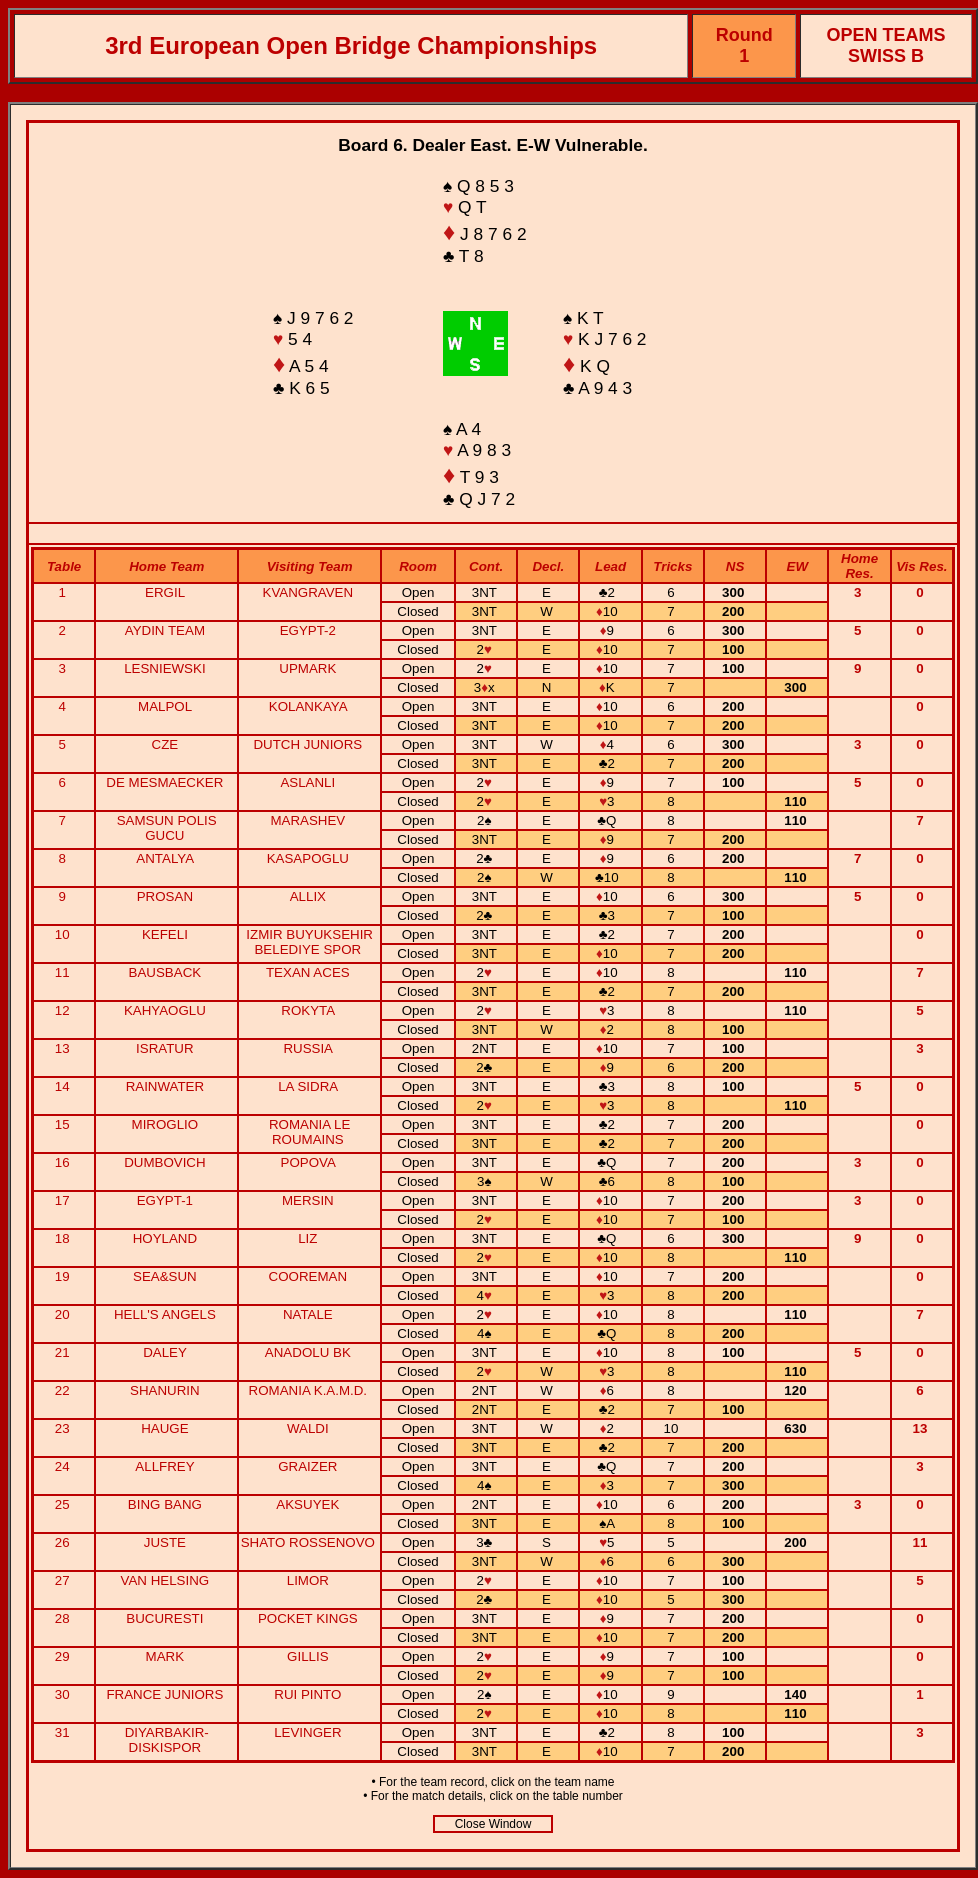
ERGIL (165, 592)
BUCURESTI (164, 1618)
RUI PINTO (307, 1694)
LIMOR (308, 1580)
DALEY (164, 1352)
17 (64, 1200)
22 (64, 1390)
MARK (165, 1656)
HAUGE (164, 1428)
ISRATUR (165, 1048)
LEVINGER (307, 1732)
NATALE (308, 1314)
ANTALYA (164, 858)
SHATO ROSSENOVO (308, 1542)
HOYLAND (165, 1238)
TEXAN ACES (308, 972)
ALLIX (308, 896)
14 (64, 1086)
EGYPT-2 (308, 630)
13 (64, 1048)
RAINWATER (165, 1086)
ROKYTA (307, 1010)
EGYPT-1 (165, 1200)
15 (64, 1124)
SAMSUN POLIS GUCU (167, 828)
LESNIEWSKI (164, 668)
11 (64, 972)
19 (64, 1276)
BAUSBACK (165, 972)
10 (64, 934)
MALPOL (165, 706)
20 (64, 1314)
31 (64, 1732)
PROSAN (165, 896)
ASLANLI (307, 782)
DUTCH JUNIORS (307, 744)
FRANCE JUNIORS (164, 1694)
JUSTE (165, 1542)
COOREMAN (308, 1276)
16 (64, 1162)
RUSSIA (307, 1048)
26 (64, 1542)
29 (64, 1656)
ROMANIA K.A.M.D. (308, 1390)
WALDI (308, 1428)
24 (64, 1466)
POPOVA (308, 1162)
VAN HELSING (165, 1580)
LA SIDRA (307, 1086)
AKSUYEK (307, 1504)
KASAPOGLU (308, 858)
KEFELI (165, 934)
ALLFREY (164, 1466)
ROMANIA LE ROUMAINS (309, 1132)
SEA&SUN (165, 1276)
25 (64, 1504)
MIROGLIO (165, 1124)
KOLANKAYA (308, 706)
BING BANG (165, 1504)
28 (64, 1618)
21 (64, 1352)
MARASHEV (307, 820)
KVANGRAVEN (308, 592)
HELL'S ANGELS (165, 1314)
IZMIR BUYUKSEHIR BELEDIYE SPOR (309, 942)
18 (64, 1238)
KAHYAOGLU (165, 1010)
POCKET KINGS (308, 1618)
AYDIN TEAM (165, 630)
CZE (165, 744)
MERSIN (308, 1200)
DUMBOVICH (164, 1162)
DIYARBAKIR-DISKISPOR (167, 1740)
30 (64, 1694)
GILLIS (308, 1656)
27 (64, 1580)
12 (64, 1010)
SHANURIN (165, 1390)
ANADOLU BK (308, 1352)
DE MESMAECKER (164, 782)
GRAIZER (307, 1466)
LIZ (307, 1238)
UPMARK (307, 668)
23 (64, 1428)
